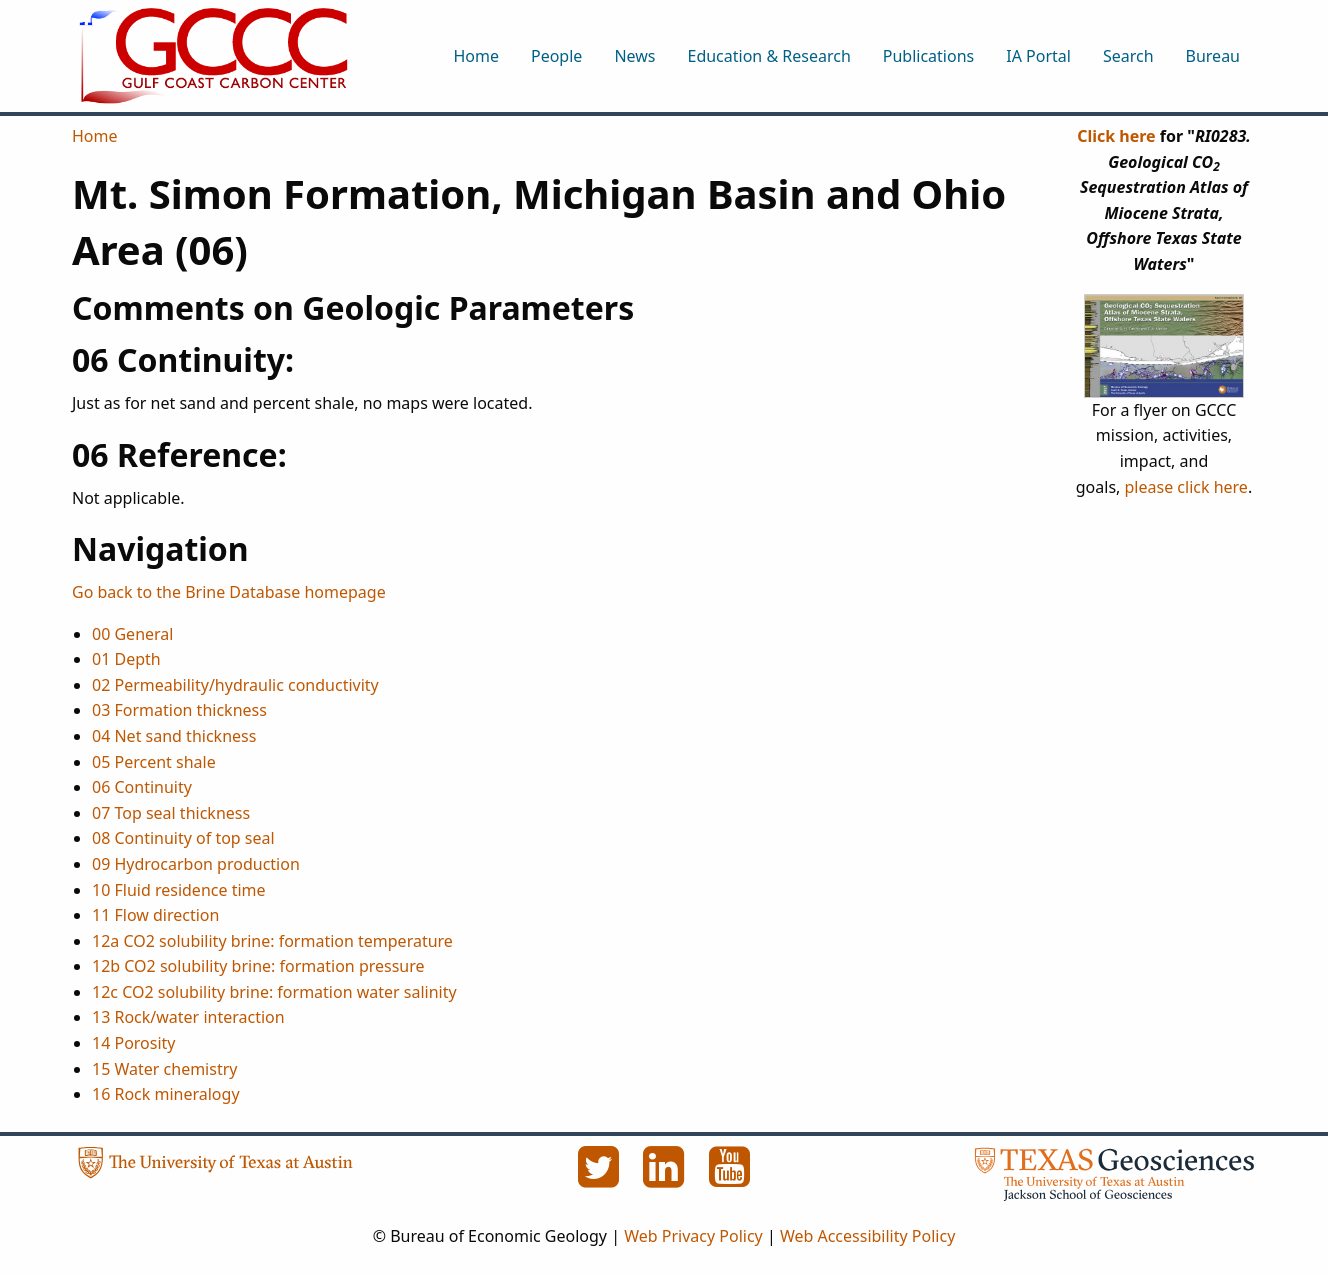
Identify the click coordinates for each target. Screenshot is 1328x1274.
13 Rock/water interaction (188, 1017)
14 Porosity (134, 1043)
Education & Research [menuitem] (768, 56)
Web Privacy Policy (693, 1236)
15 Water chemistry (164, 1069)
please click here (1186, 487)
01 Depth (126, 659)
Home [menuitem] (476, 56)
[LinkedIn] (666, 1178)
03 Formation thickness (179, 710)
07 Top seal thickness (171, 813)
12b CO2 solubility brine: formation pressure (258, 966)
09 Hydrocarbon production (196, 864)
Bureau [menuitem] (1213, 56)
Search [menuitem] (1128, 56)
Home (95, 136)
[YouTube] (730, 1178)
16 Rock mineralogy (166, 1094)
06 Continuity (142, 787)
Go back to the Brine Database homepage (229, 592)
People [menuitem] (556, 56)
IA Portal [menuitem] (1038, 56)
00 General (132, 634)
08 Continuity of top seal (183, 838)
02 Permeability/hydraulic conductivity (235, 685)
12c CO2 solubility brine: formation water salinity (274, 992)
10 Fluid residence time (179, 890)
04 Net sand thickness (174, 736)
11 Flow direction (155, 915)
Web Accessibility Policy (867, 1236)
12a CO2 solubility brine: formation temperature (272, 941)
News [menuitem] (634, 56)
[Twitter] (600, 1178)
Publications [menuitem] (928, 56)
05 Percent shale (154, 762)
